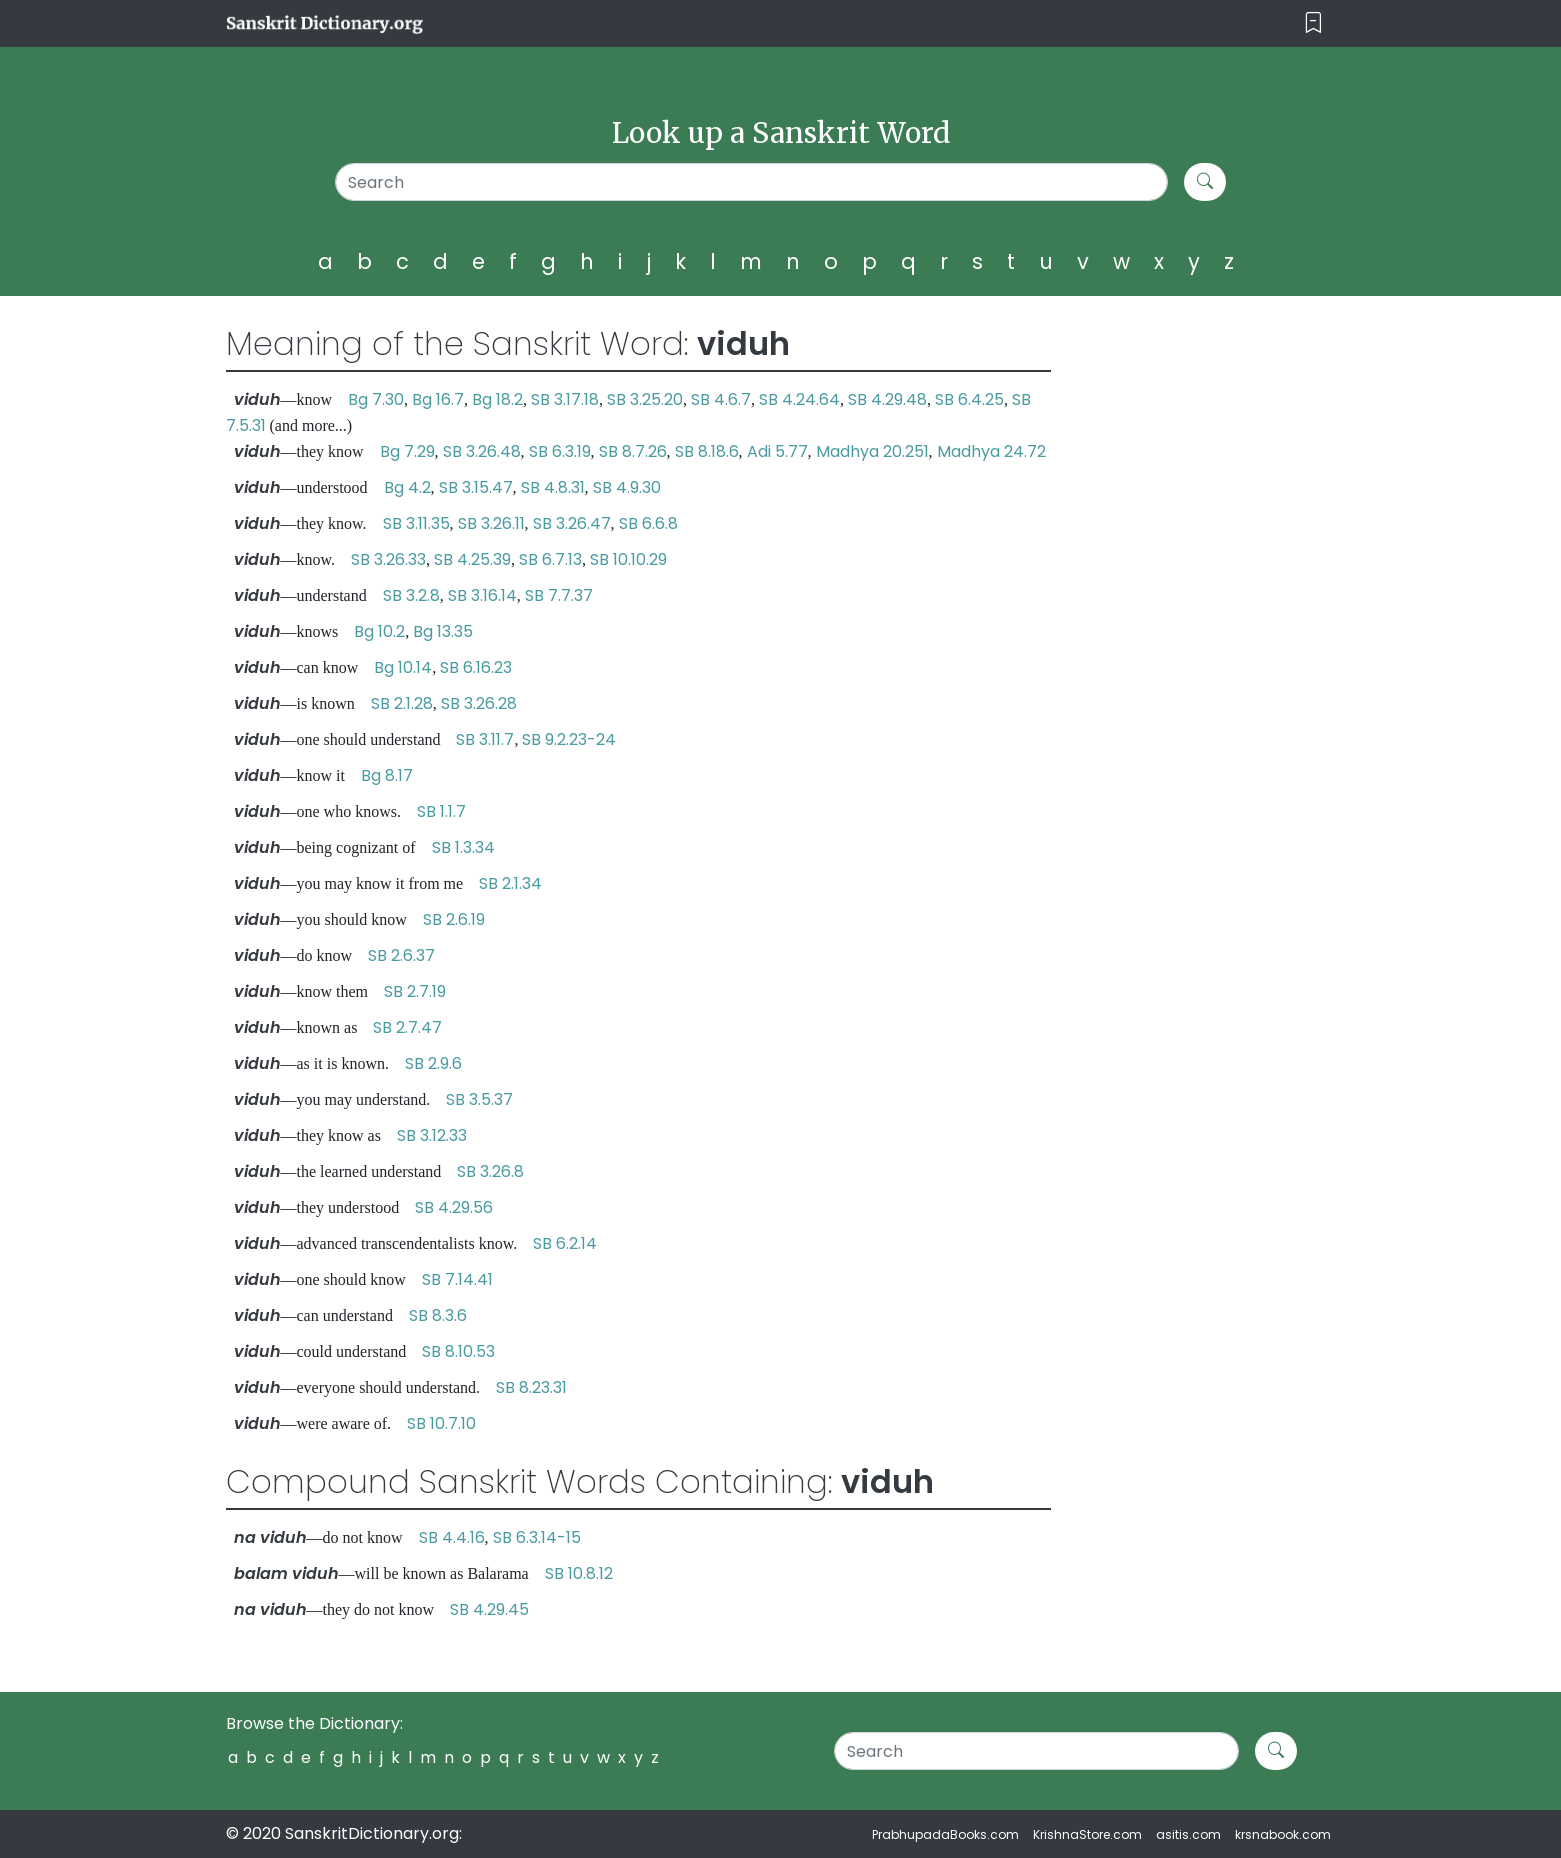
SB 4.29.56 (454, 1207)
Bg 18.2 (497, 399)
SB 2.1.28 (402, 703)
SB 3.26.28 (479, 703)
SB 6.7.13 (550, 559)
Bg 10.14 (403, 667)
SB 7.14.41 (457, 1279)
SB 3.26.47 (572, 523)
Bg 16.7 (438, 399)
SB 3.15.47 (476, 487)
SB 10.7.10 (441, 1423)
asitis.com (1188, 1834)
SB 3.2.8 (411, 595)
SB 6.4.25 (969, 399)
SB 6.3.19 (560, 451)
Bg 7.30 (376, 399)
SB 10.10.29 (628, 559)
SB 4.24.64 (799, 399)
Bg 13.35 (443, 631)
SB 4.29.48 (887, 399)
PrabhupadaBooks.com (945, 1834)
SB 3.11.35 (416, 523)
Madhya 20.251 (872, 451)
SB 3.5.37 (479, 1099)
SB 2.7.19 (415, 991)
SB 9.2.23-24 (569, 739)
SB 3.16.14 (482, 595)
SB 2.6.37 (401, 955)
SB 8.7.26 (633, 451)
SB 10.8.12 (579, 1573)
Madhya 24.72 (991, 451)
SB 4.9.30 (627, 487)
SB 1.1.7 (441, 811)
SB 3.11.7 (485, 739)
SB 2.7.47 (407, 1027)
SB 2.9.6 (433, 1063)
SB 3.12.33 (432, 1135)
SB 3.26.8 (490, 1171)
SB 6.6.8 (648, 523)
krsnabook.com (1283, 1834)
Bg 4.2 (407, 487)
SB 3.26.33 (388, 559)
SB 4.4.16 (452, 1537)
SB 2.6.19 (454, 919)
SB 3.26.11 (491, 523)
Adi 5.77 (777, 451)
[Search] (751, 182)
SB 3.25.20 (645, 399)
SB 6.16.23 (476, 667)
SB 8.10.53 (458, 1351)
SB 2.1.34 (510, 883)
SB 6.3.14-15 (537, 1537)
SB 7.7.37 (559, 595)
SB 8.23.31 (531, 1387)
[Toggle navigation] (1313, 23)
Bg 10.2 (379, 631)
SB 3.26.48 (482, 451)
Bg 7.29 (407, 451)
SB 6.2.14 (565, 1243)
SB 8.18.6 (707, 451)
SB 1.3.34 (463, 847)
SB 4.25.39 (472, 559)
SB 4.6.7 (721, 399)
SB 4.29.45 (489, 1609)
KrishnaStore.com (1087, 1834)
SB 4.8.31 (553, 487)
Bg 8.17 (387, 775)
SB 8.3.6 (438, 1315)
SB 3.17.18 (565, 399)
